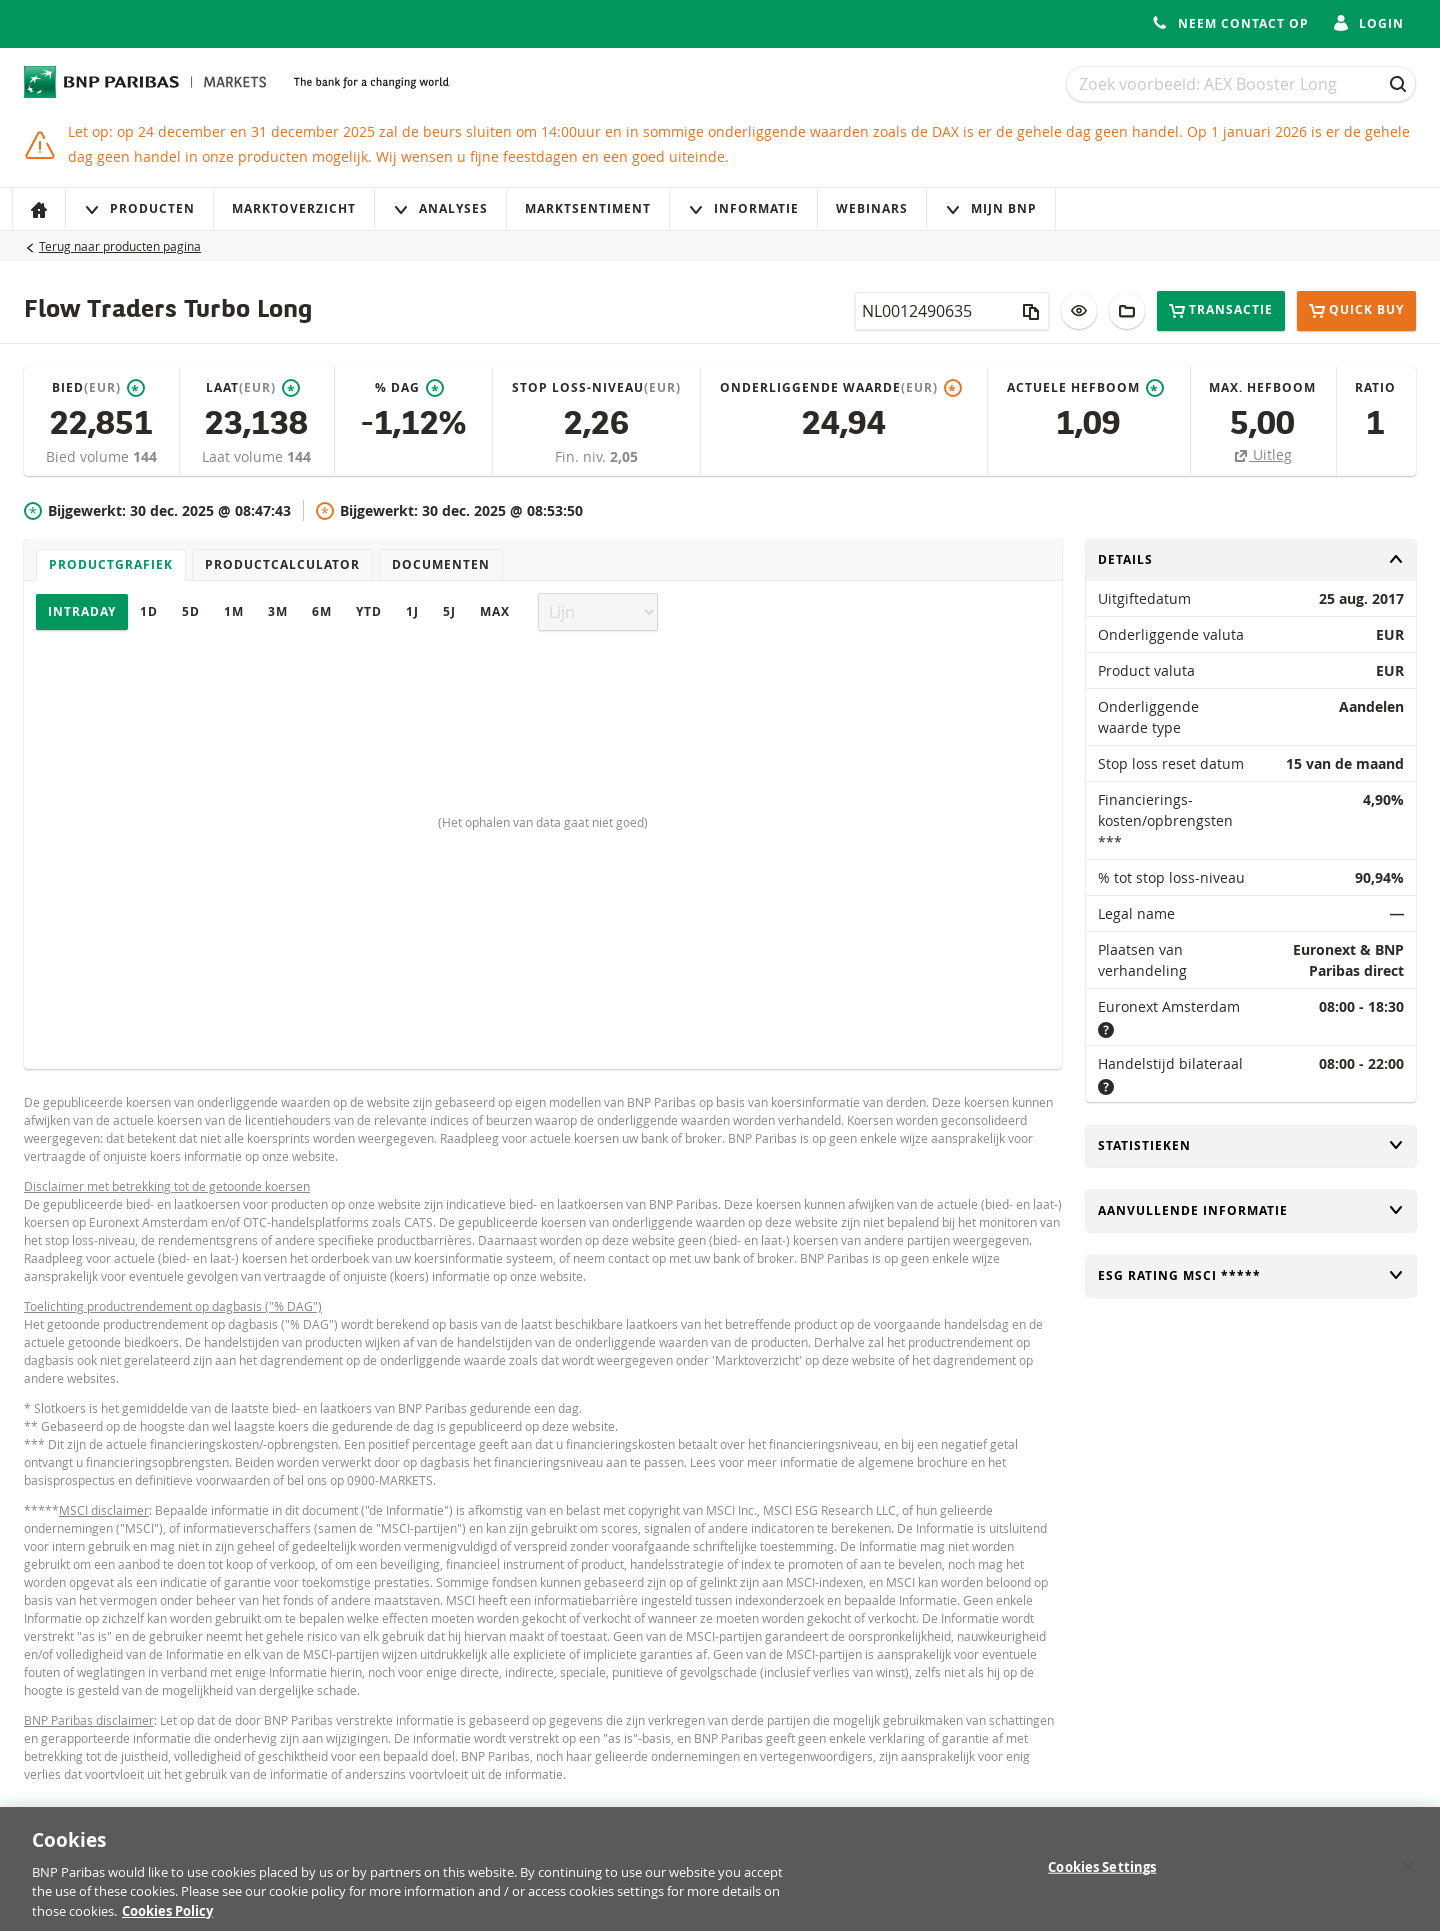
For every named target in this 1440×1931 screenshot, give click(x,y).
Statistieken (1251, 1145)
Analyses (440, 208)
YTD (369, 611)
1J (412, 611)
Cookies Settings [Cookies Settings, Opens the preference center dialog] (1102, 1876)
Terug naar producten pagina (120, 246)
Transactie (1221, 310)
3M (278, 611)
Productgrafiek (111, 564)
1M (234, 611)
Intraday (82, 611)
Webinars (872, 208)
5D (191, 611)
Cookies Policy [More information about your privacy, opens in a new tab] (167, 1920)
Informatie (743, 208)
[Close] (1408, 1876)
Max (495, 611)
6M (322, 611)
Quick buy (1356, 311)
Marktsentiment (588, 208)
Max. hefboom (1262, 387)
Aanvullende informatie (1251, 1210)
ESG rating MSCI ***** (1251, 1275)
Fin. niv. (582, 456)
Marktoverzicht (294, 208)
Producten (139, 208)
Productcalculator (282, 564)
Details (1251, 559)
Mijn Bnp (991, 208)
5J (449, 611)
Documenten (441, 564)
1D (149, 611)
